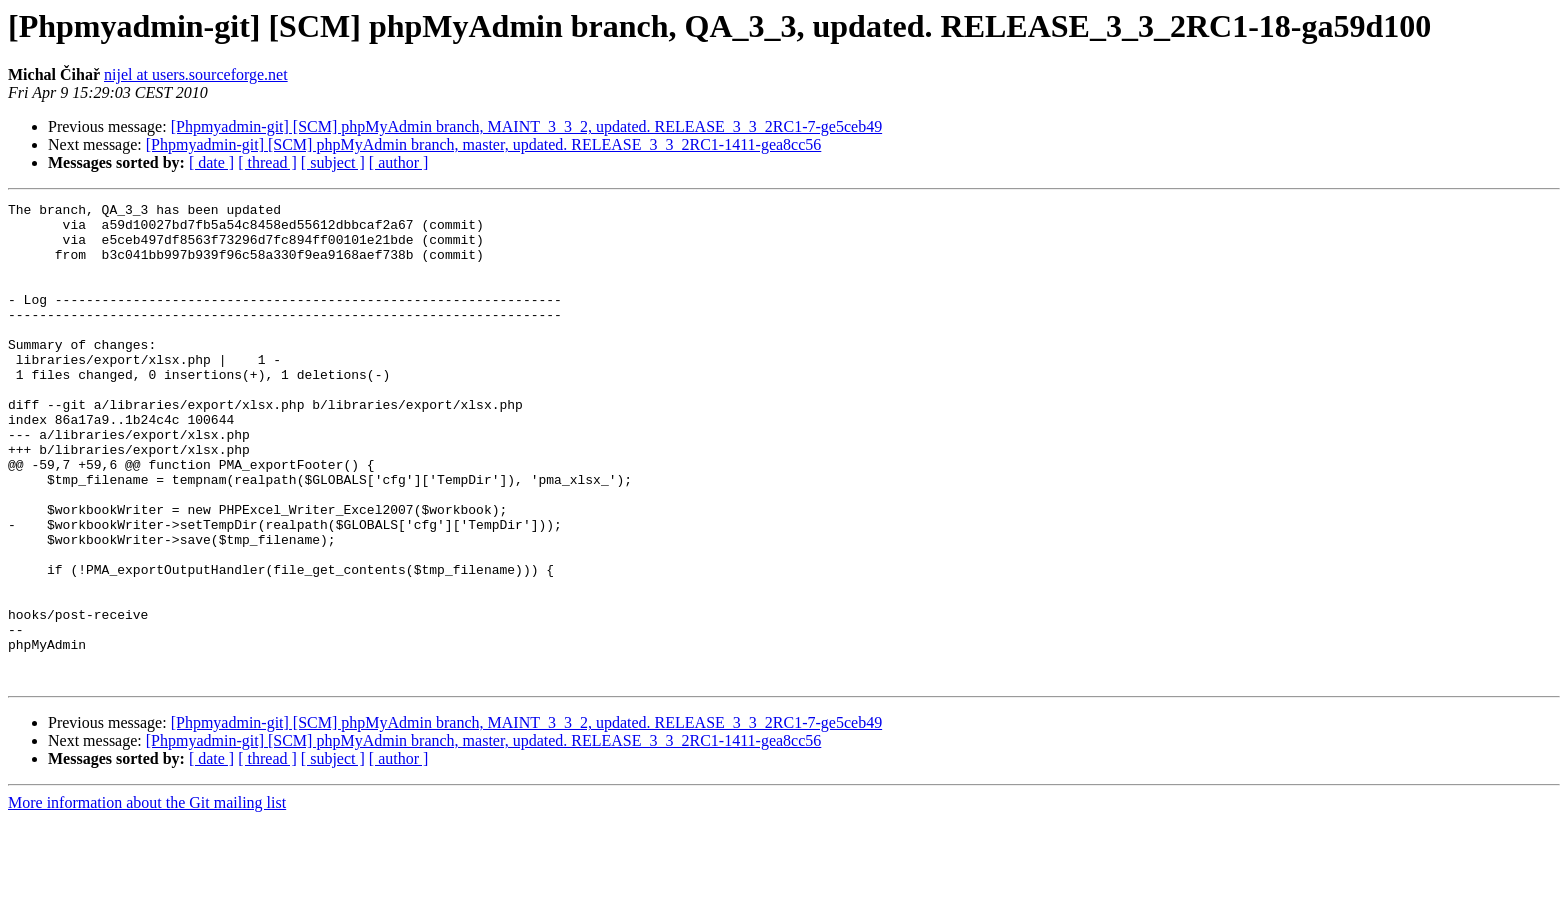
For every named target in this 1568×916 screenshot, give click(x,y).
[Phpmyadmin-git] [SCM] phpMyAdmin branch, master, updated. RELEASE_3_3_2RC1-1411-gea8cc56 (484, 144)
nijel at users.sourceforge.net (196, 74)
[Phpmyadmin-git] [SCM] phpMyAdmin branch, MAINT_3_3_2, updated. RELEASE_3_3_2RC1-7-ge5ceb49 (526, 126)
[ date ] (211, 162)
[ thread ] (267, 162)
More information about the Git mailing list (147, 898)
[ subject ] (333, 162)
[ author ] (399, 162)
